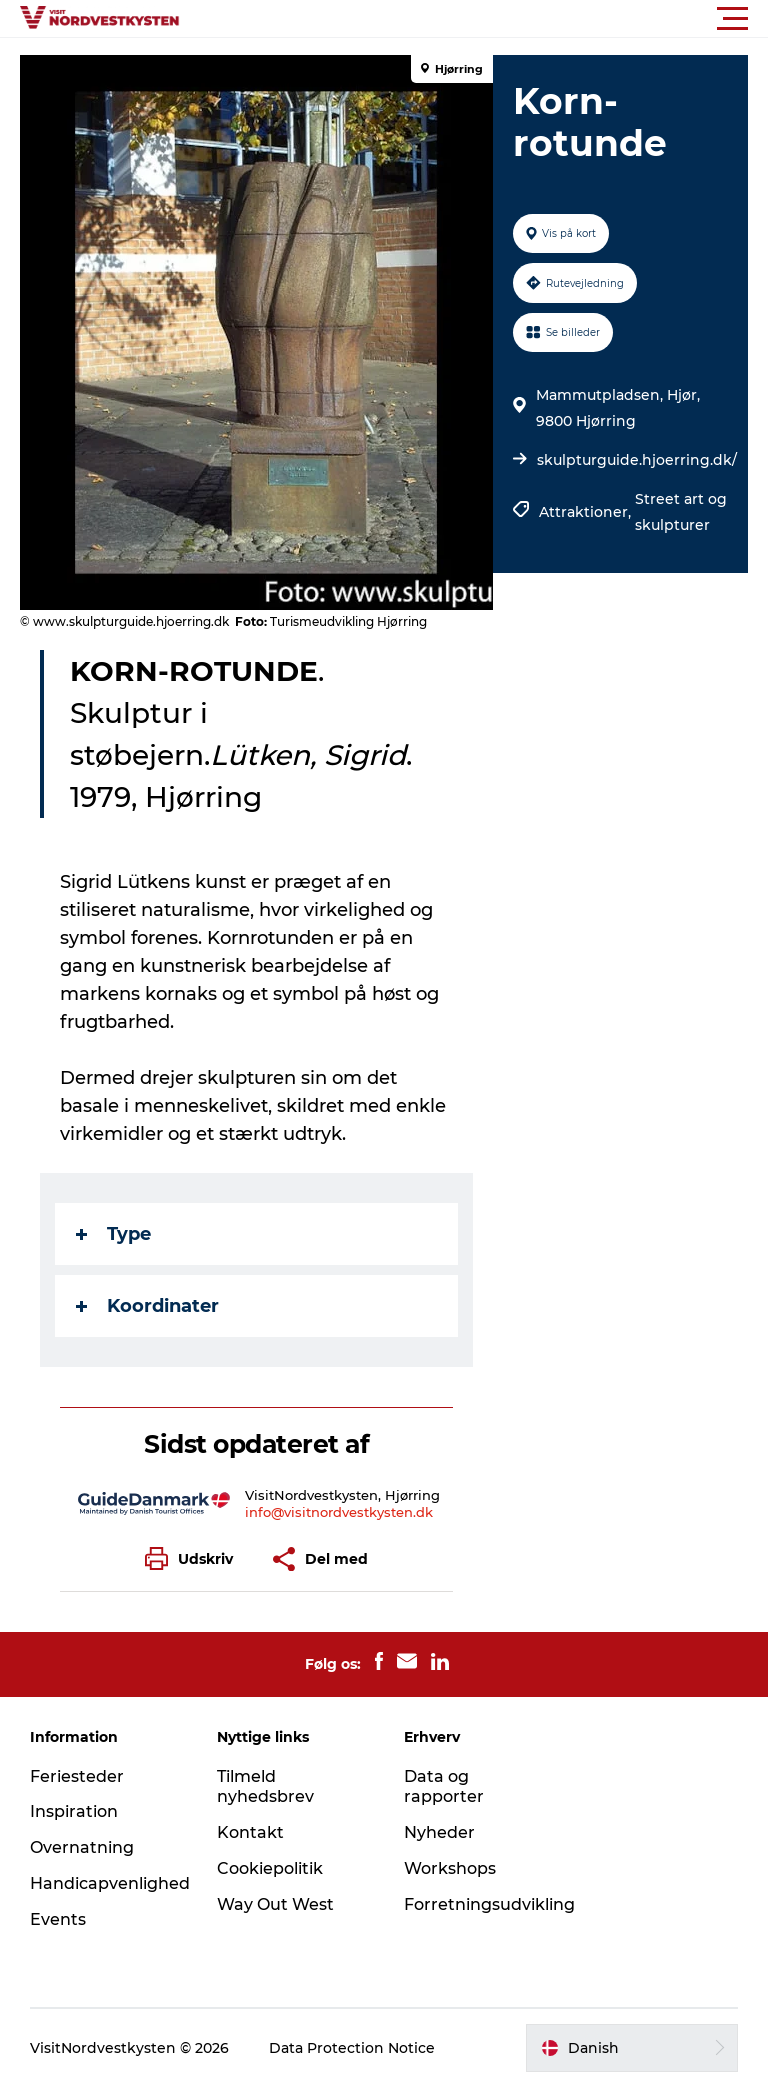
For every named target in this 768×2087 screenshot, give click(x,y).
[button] (474, 19)
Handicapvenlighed (110, 1883)
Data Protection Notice (352, 2048)
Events (58, 1919)
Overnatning (82, 1847)
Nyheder (439, 1832)
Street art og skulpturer (681, 512)
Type (113, 1234)
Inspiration (74, 1811)
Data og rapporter (444, 1787)
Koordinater (147, 1306)
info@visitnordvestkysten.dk (339, 1512)
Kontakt (250, 1832)
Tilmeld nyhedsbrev (265, 1787)
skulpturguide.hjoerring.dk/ (637, 460)
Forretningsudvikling (489, 1904)
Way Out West (275, 1904)
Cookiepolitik (270, 1868)
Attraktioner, (587, 512)
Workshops (450, 1868)
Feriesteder (77, 1776)
